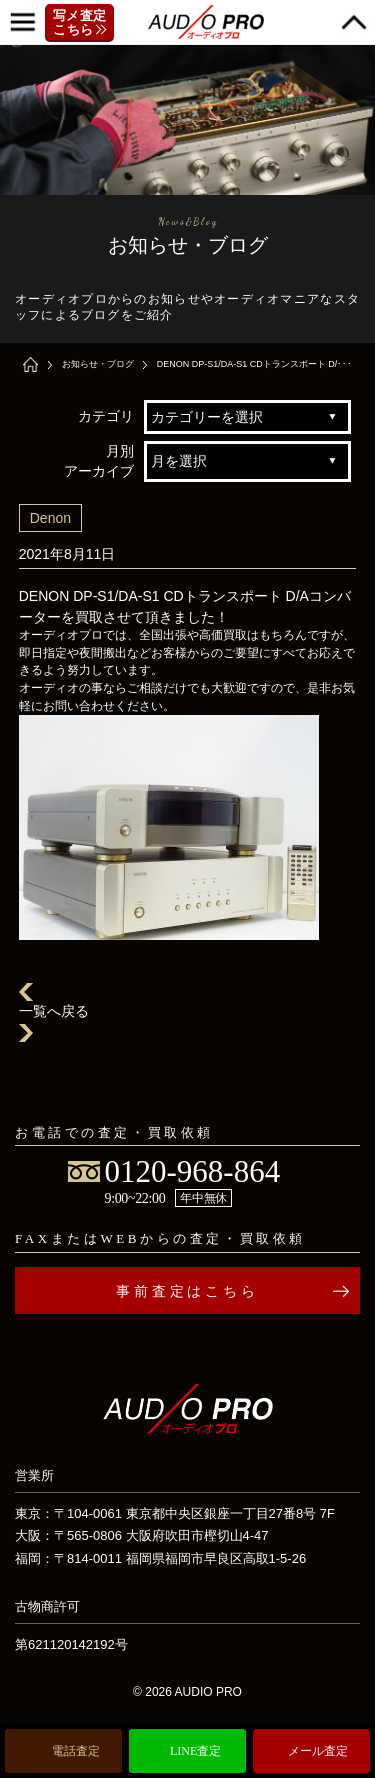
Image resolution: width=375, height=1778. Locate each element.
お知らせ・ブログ (98, 364)
